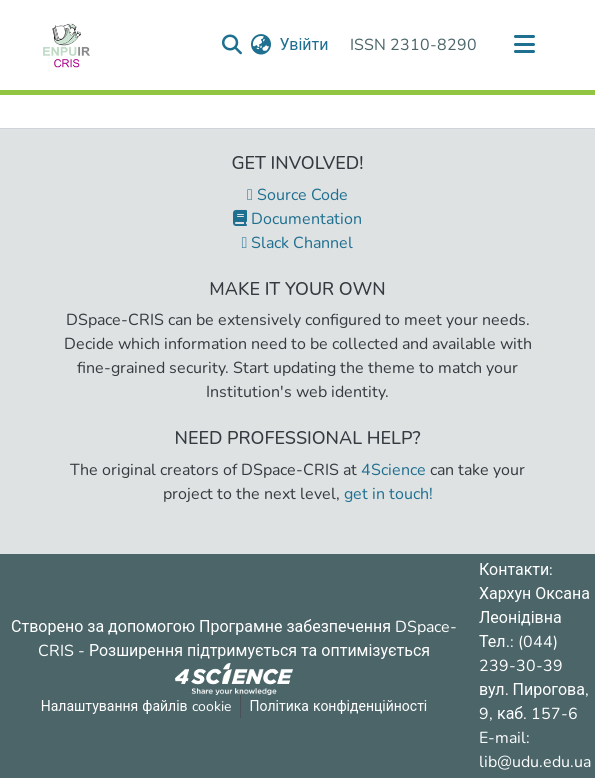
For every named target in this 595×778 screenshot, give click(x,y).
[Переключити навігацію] (525, 45)
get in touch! (388, 494)
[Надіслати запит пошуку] (231, 45)
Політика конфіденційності (339, 706)
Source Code (297, 195)
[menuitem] (260, 45)
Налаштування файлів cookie (136, 706)
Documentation (297, 219)
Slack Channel (298, 243)
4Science (393, 470)
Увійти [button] (304, 45)
